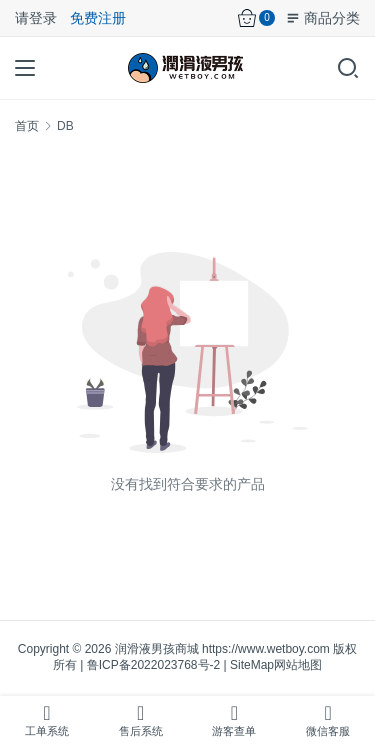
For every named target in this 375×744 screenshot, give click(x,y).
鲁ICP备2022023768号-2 (153, 665)
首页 (27, 126)
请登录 (36, 18)
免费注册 (98, 18)
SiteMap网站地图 (276, 665)
